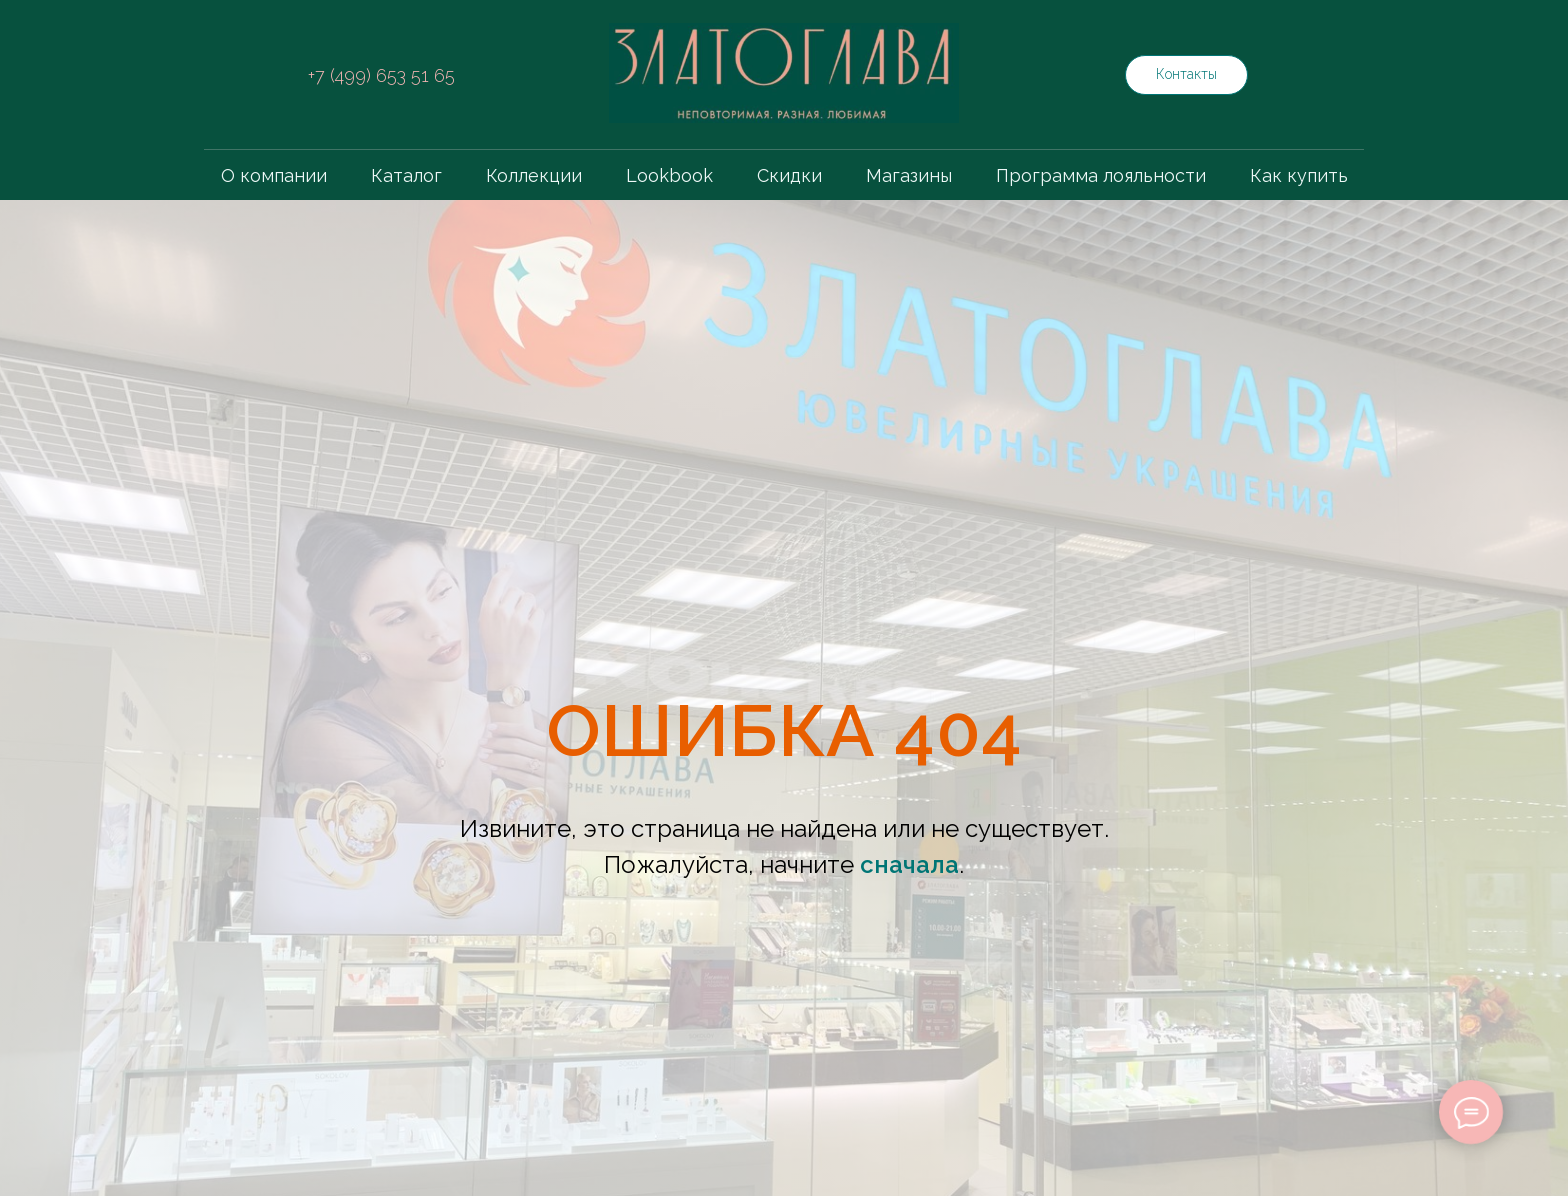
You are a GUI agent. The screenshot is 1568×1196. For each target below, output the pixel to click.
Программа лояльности (1101, 175)
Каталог (406, 175)
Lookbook (669, 175)
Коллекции (534, 175)
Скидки (789, 175)
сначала (909, 864)
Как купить (1299, 175)
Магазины (909, 175)
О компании (274, 175)
